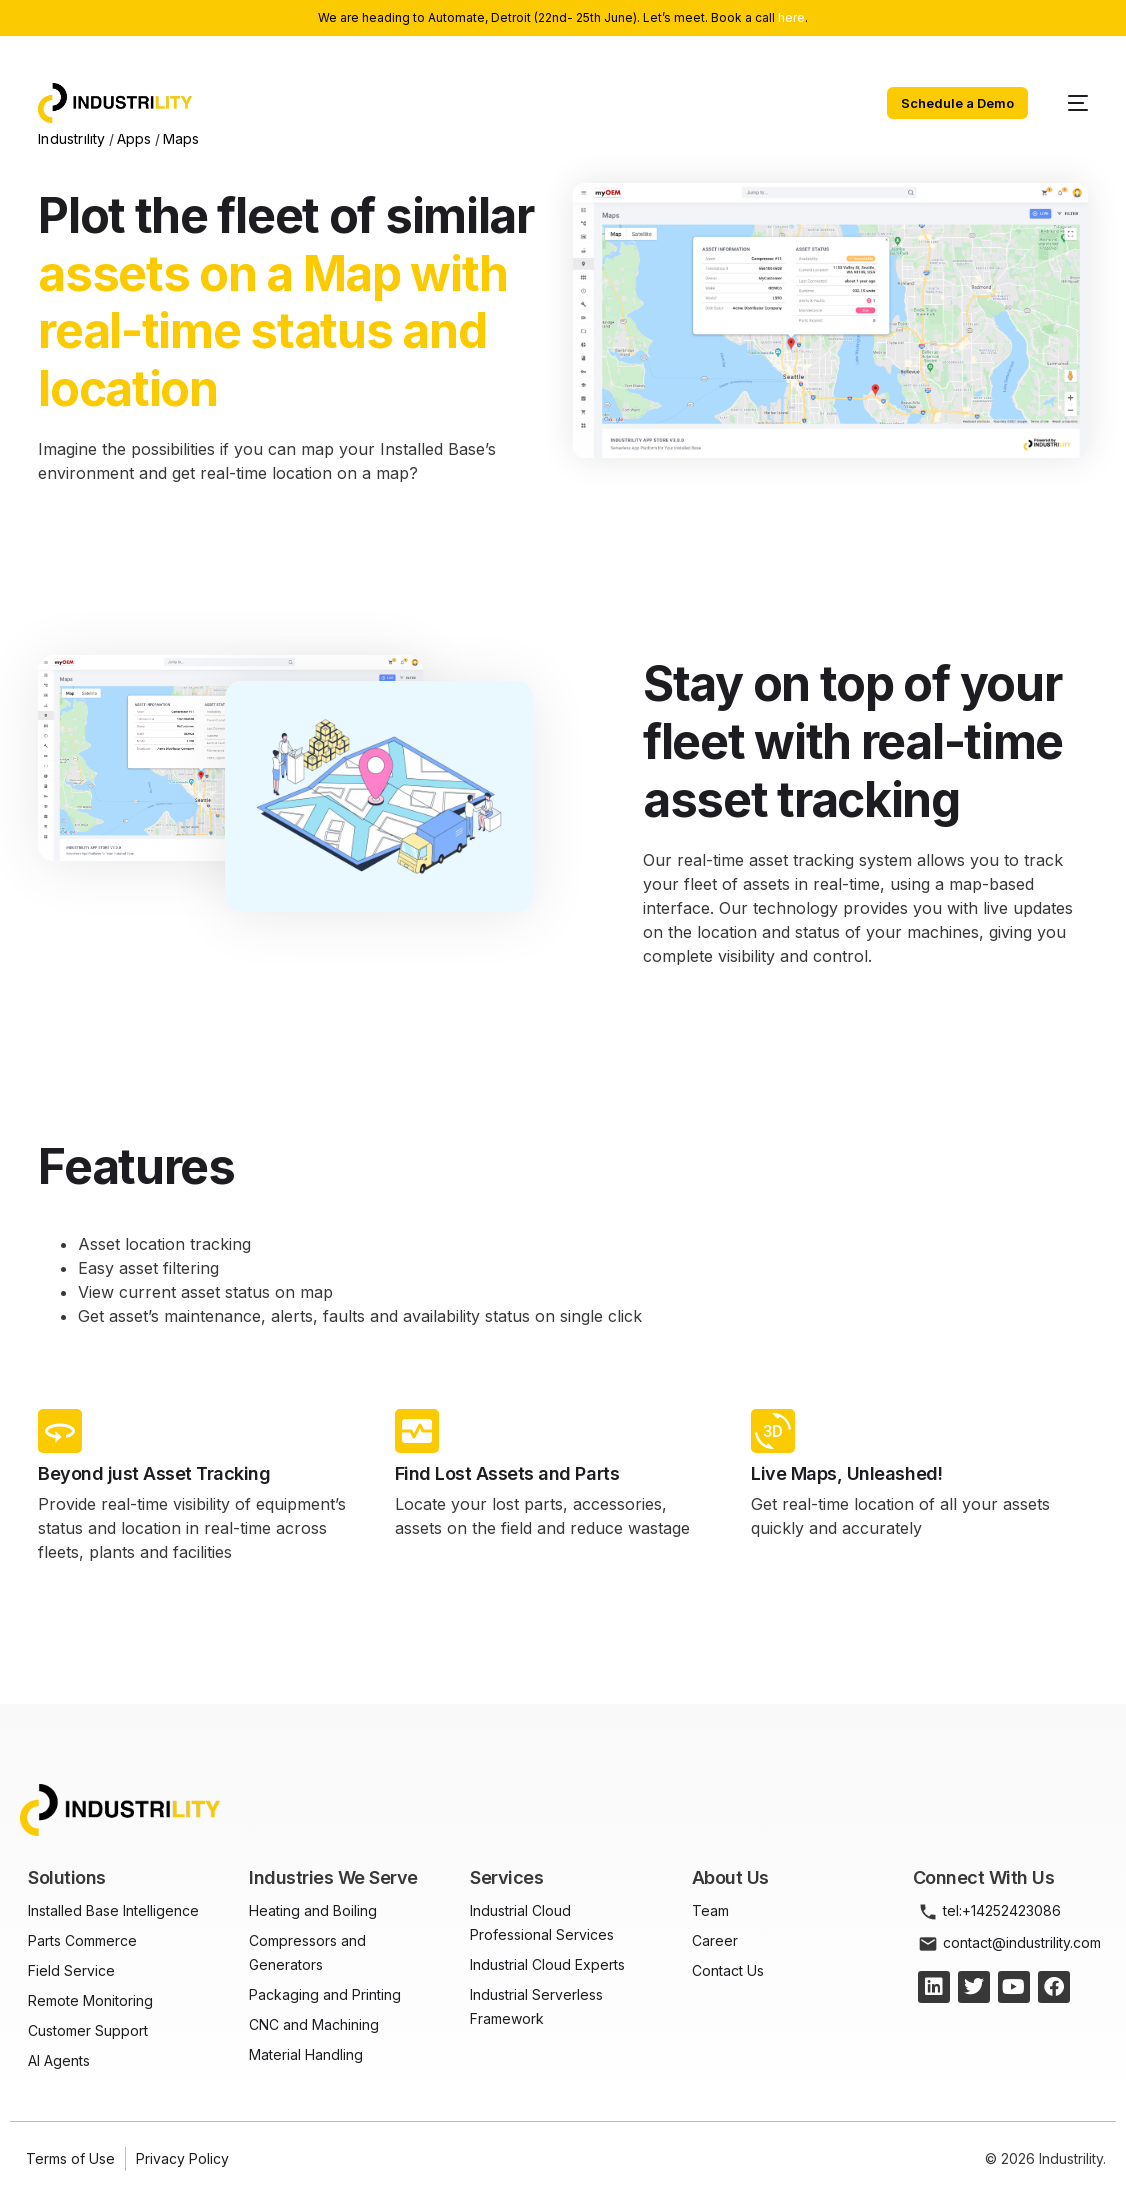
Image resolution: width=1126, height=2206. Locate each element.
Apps (134, 138)
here (791, 18)
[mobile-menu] (1068, 103)
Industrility (71, 138)
